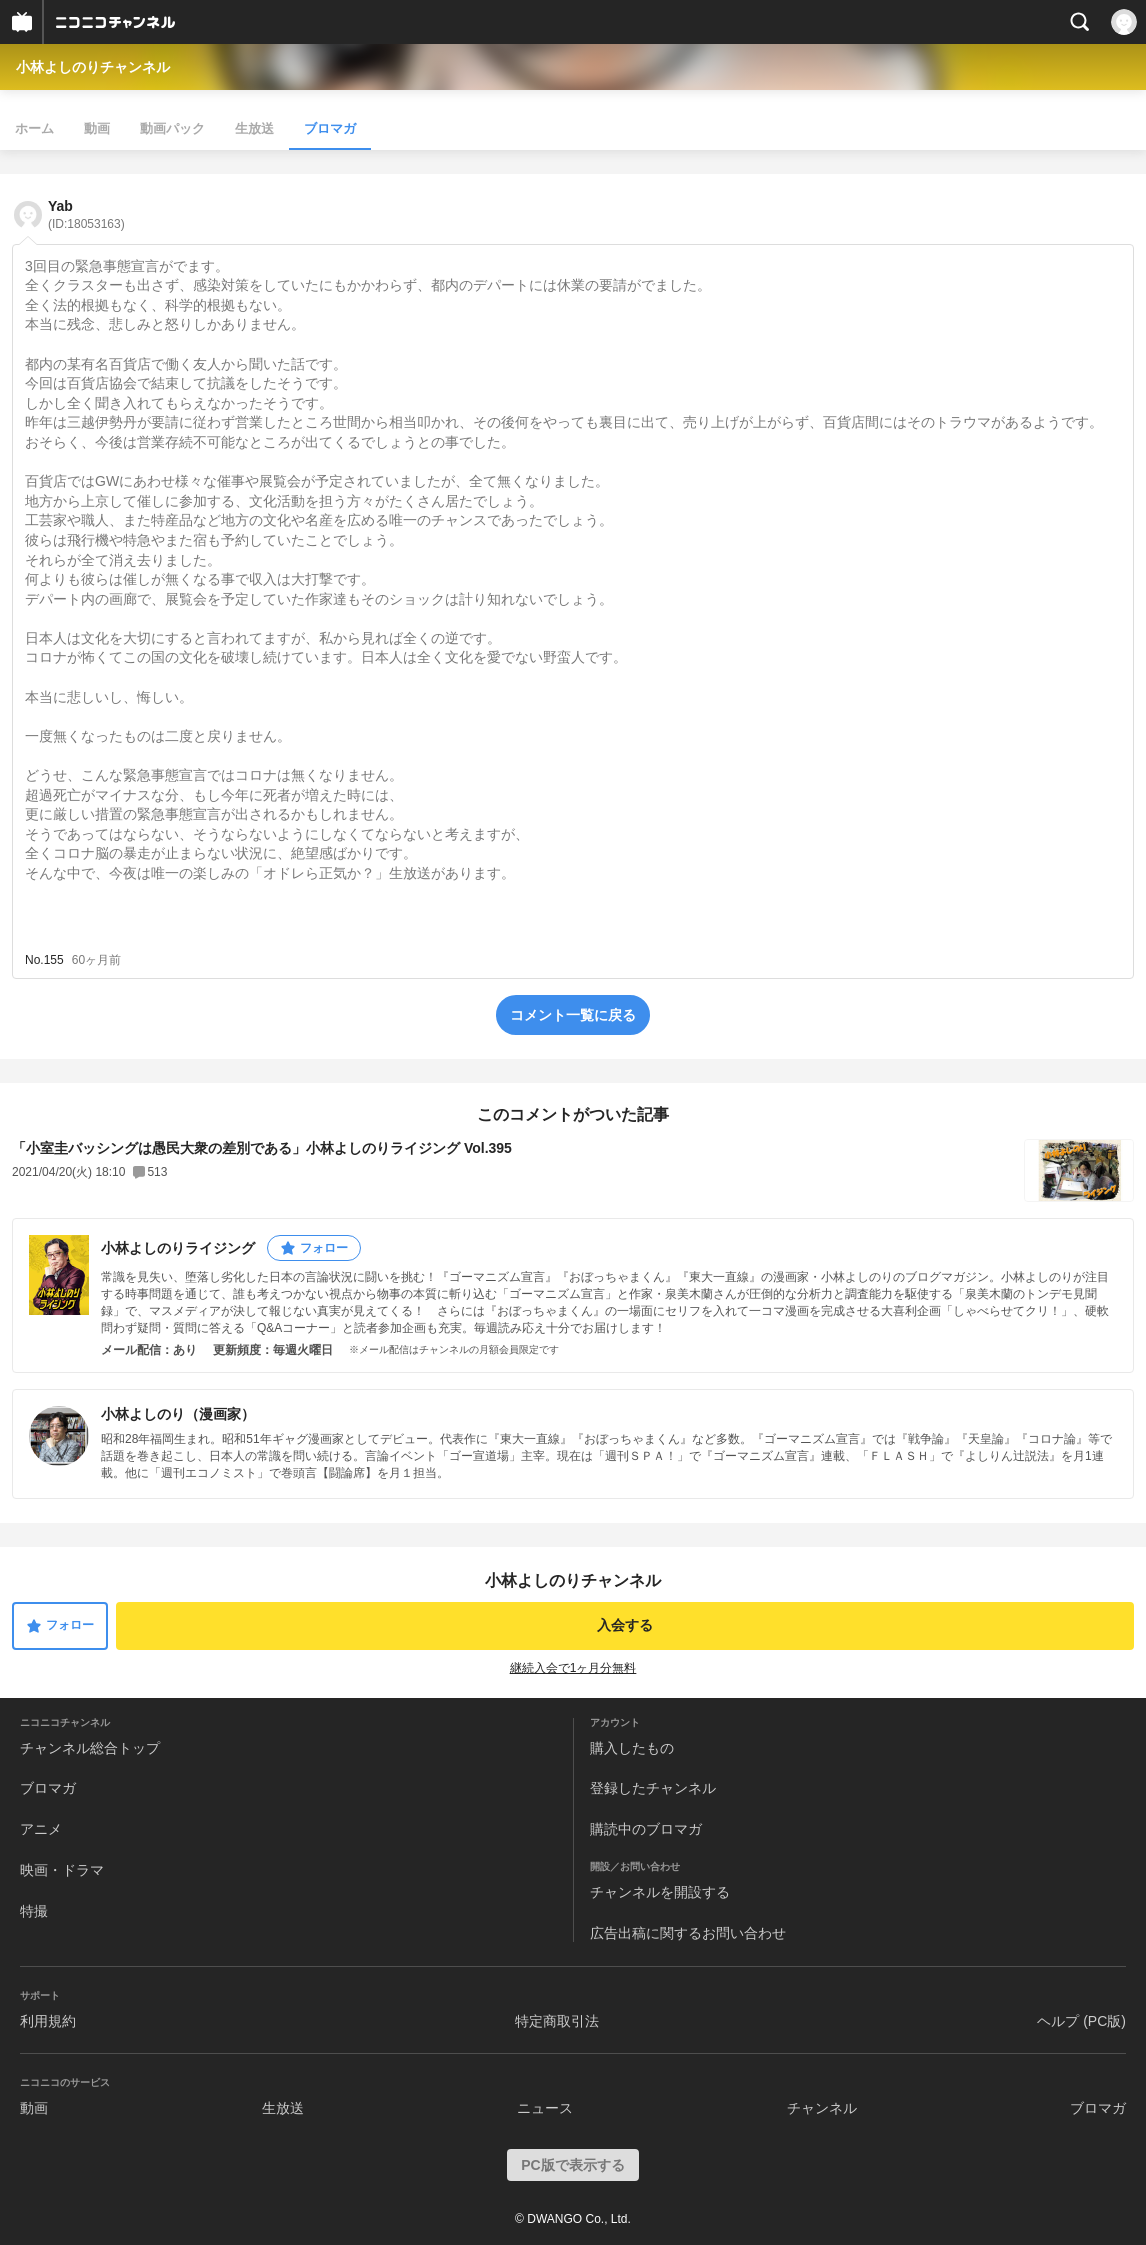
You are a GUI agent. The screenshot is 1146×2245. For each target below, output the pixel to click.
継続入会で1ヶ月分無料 (573, 1668)
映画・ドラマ (62, 1870)
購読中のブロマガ (646, 1829)
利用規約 (48, 2021)
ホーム (34, 128)
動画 (97, 128)
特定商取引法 (557, 2021)
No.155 (44, 960)
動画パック (172, 128)
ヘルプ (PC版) (1081, 2021)
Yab (86, 214)
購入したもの (632, 1748)
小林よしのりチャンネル (93, 67)
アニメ (41, 1829)
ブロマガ (330, 128)
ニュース (545, 2108)
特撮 (34, 1911)
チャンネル (822, 2108)
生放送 (254, 128)
